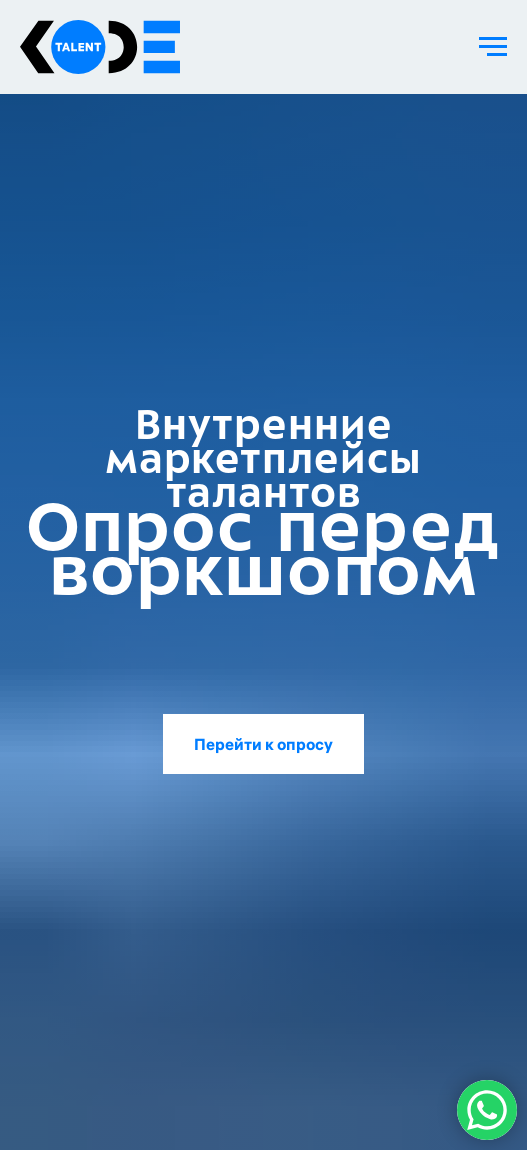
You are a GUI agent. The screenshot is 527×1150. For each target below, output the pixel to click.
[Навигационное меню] (493, 47)
